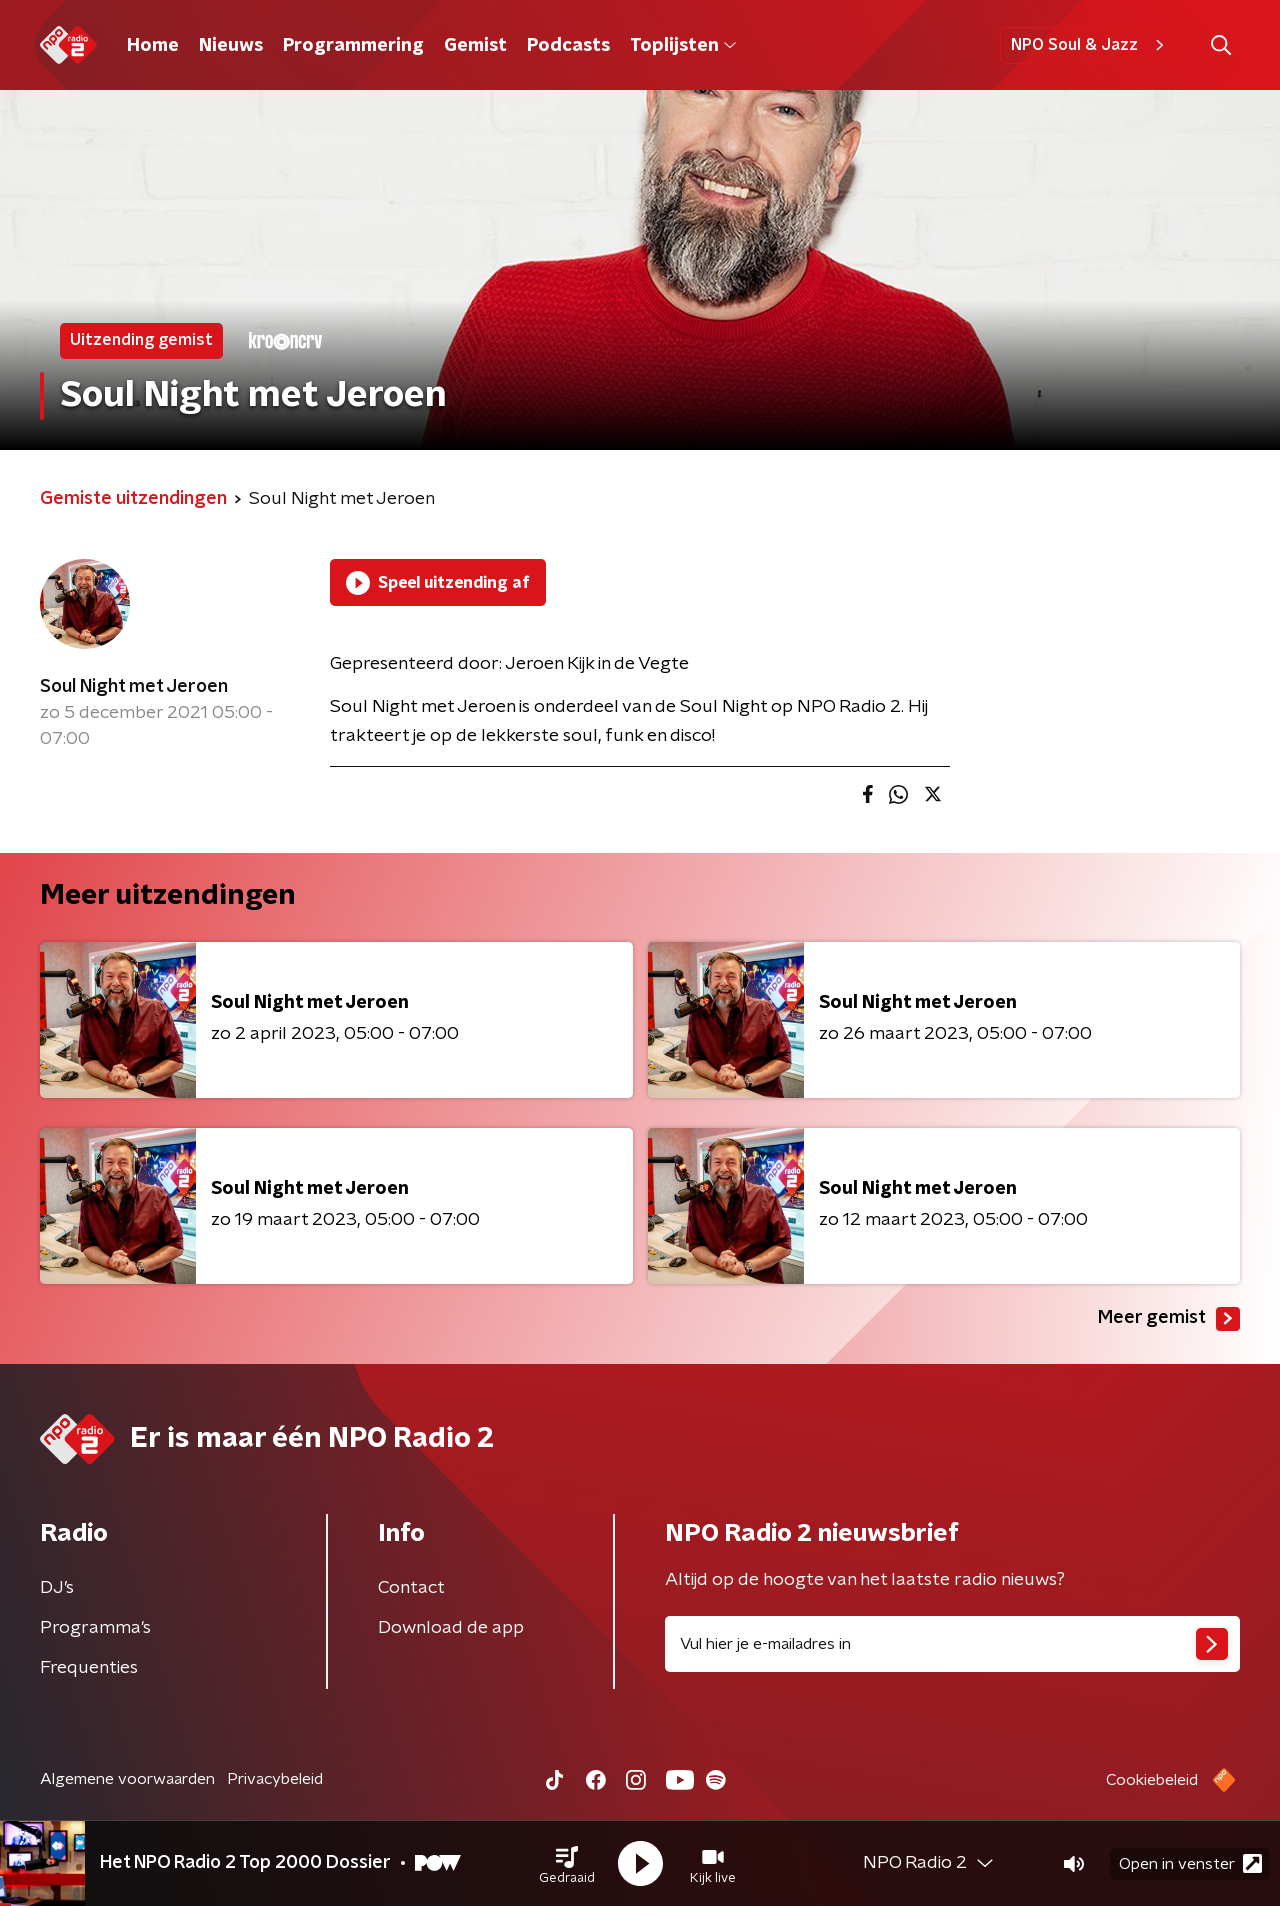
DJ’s (57, 1588)
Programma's (95, 1628)
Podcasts (568, 46)
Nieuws (231, 46)
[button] (567, 1864)
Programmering (353, 46)
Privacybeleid (275, 1779)
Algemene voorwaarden (127, 1779)
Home (153, 46)
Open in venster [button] (1190, 1863)
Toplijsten (683, 46)
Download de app (451, 1628)
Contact (411, 1588)
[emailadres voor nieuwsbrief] (952, 1644)
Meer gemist (1169, 1319)
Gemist (475, 46)
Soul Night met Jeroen (134, 687)
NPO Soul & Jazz (1090, 45)
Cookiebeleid (1152, 1780)
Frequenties (89, 1668)
